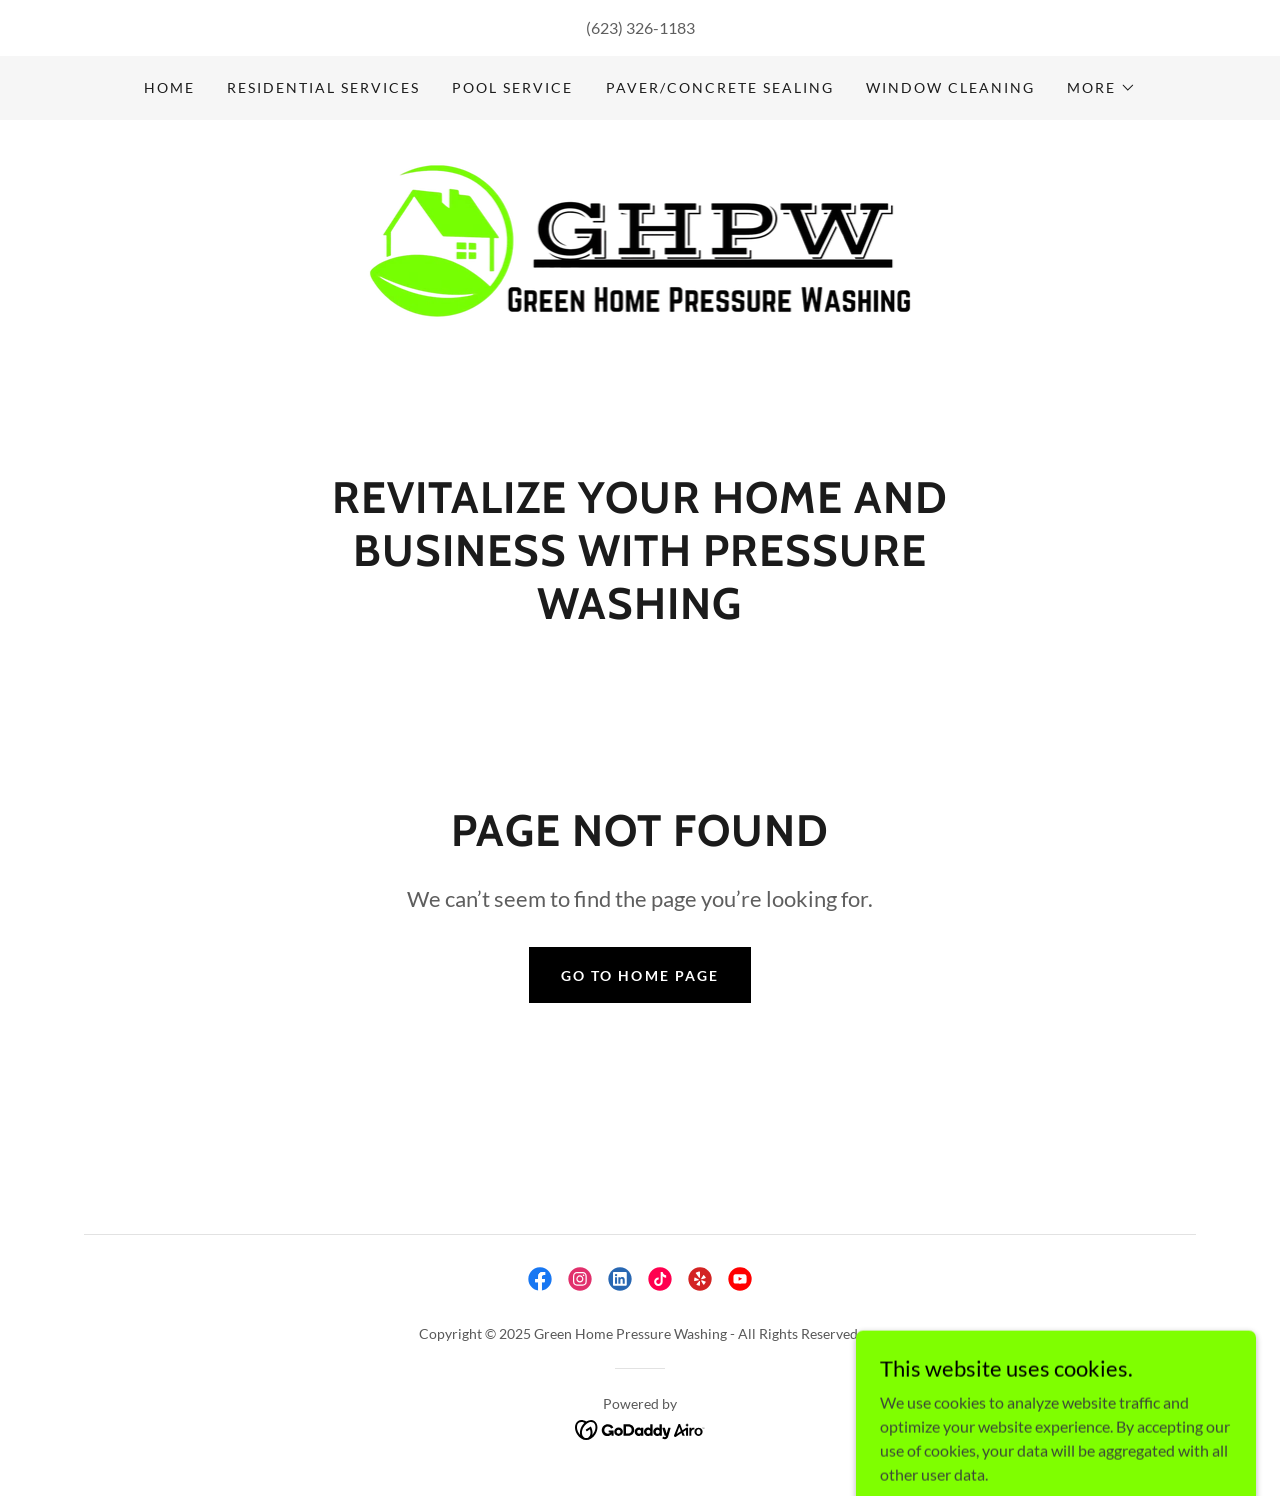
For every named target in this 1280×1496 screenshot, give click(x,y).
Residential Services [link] (323, 87)
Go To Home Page (639, 975)
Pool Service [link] (512, 87)
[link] (640, 301)
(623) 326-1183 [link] (640, 27)
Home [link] (169, 87)
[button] (1101, 88)
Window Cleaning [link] (950, 87)
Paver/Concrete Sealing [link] (720, 87)
